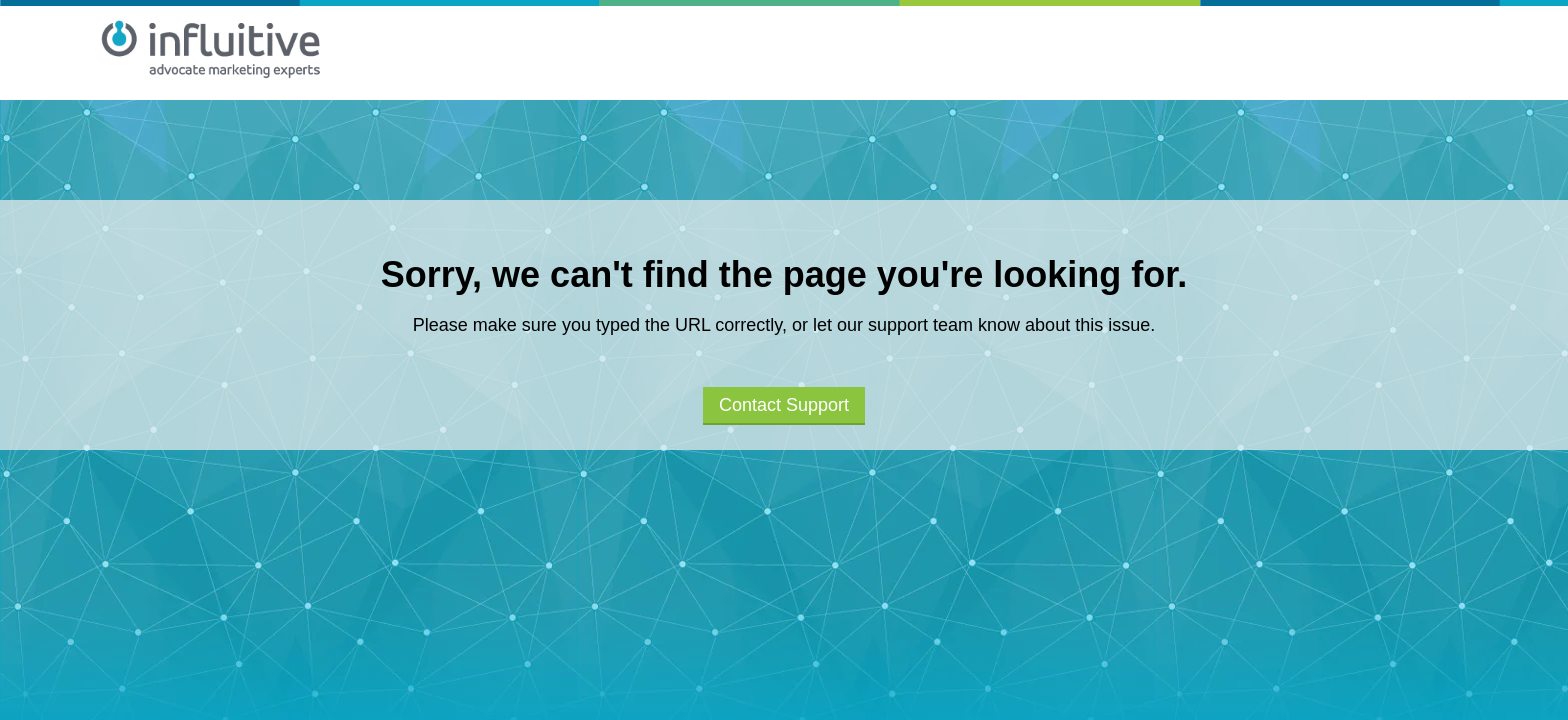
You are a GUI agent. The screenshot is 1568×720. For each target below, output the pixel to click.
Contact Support (784, 405)
